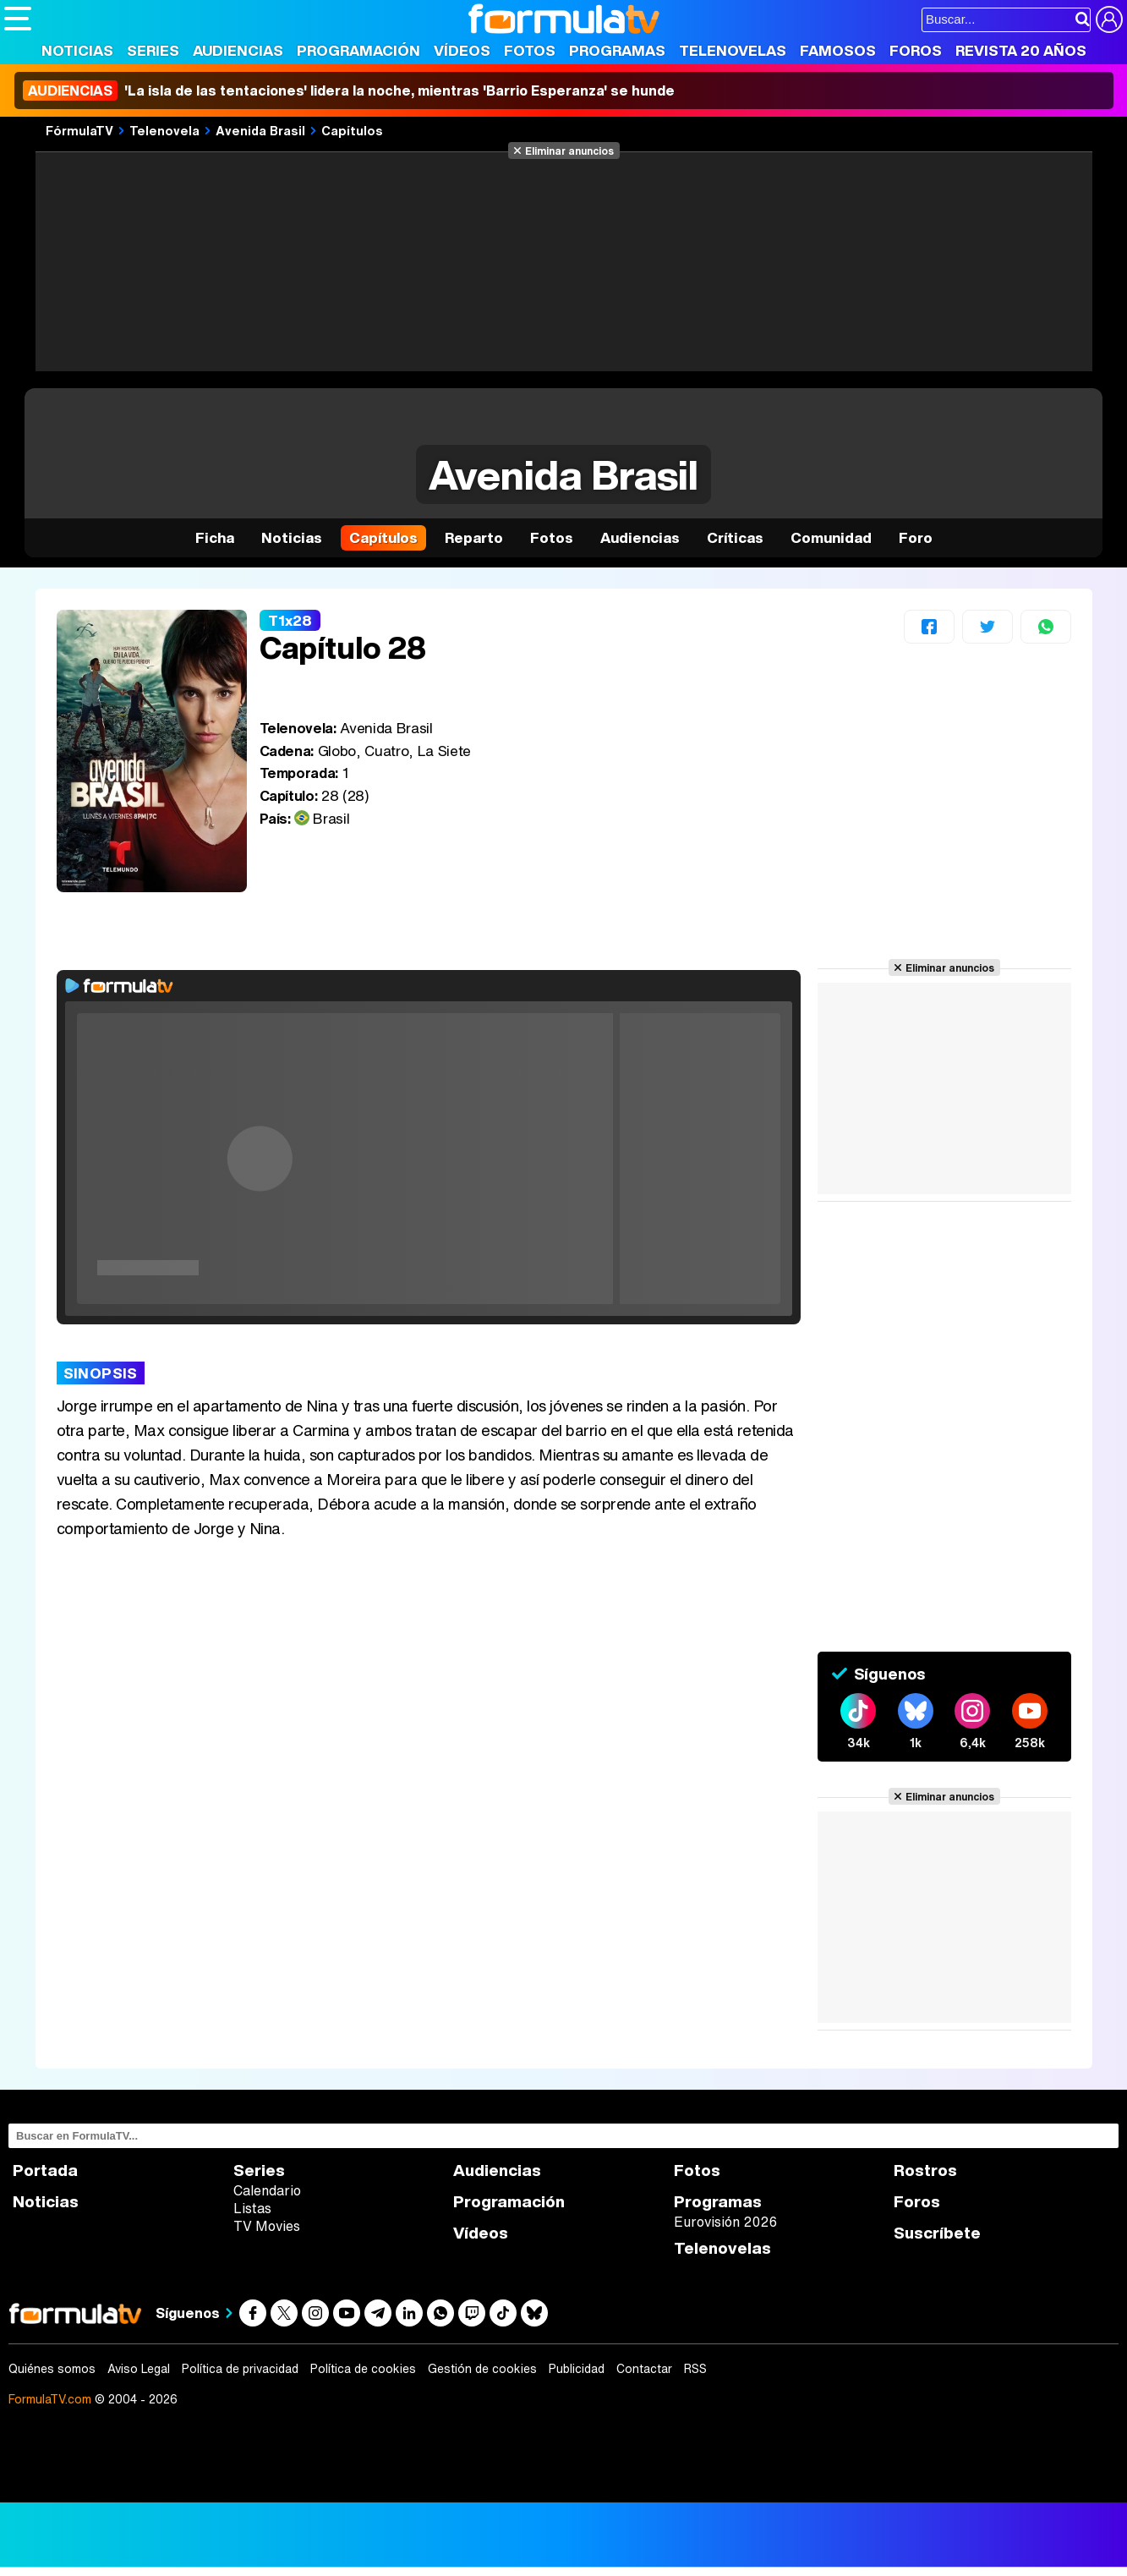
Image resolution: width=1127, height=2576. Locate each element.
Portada (45, 2170)
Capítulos (352, 130)
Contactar (644, 2369)
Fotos (529, 50)
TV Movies (266, 2226)
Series (153, 50)
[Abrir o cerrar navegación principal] (17, 18)
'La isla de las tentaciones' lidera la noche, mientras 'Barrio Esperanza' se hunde (349, 90)
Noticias (77, 50)
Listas (252, 2208)
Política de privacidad (240, 2369)
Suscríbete (937, 2233)
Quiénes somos (52, 2369)
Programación (358, 50)
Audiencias (238, 50)
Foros (915, 50)
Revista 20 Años (1020, 50)
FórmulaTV (79, 130)
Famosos (838, 50)
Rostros (925, 2170)
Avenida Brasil (260, 130)
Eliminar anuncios (569, 150)
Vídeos (462, 50)
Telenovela (164, 130)
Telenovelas (732, 50)
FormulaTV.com (49, 2399)
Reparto (474, 537)
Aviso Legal (138, 2369)
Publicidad (577, 2369)
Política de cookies (363, 2369)
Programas (617, 50)
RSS (695, 2369)
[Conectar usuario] (1109, 19)
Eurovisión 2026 (725, 2222)
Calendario (267, 2190)
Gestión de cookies (482, 2369)
